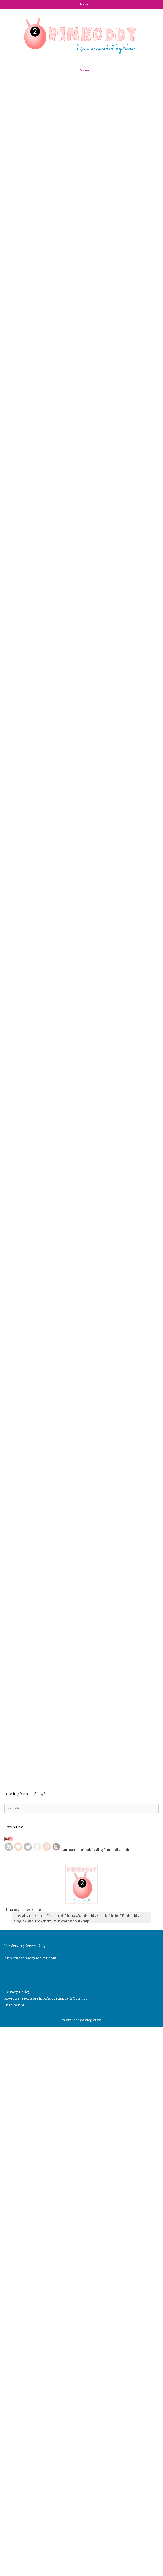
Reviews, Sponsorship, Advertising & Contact (45, 1998)
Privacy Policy (17, 1992)
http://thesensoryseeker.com (30, 1958)
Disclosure (14, 2005)
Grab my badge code (22, 1909)
